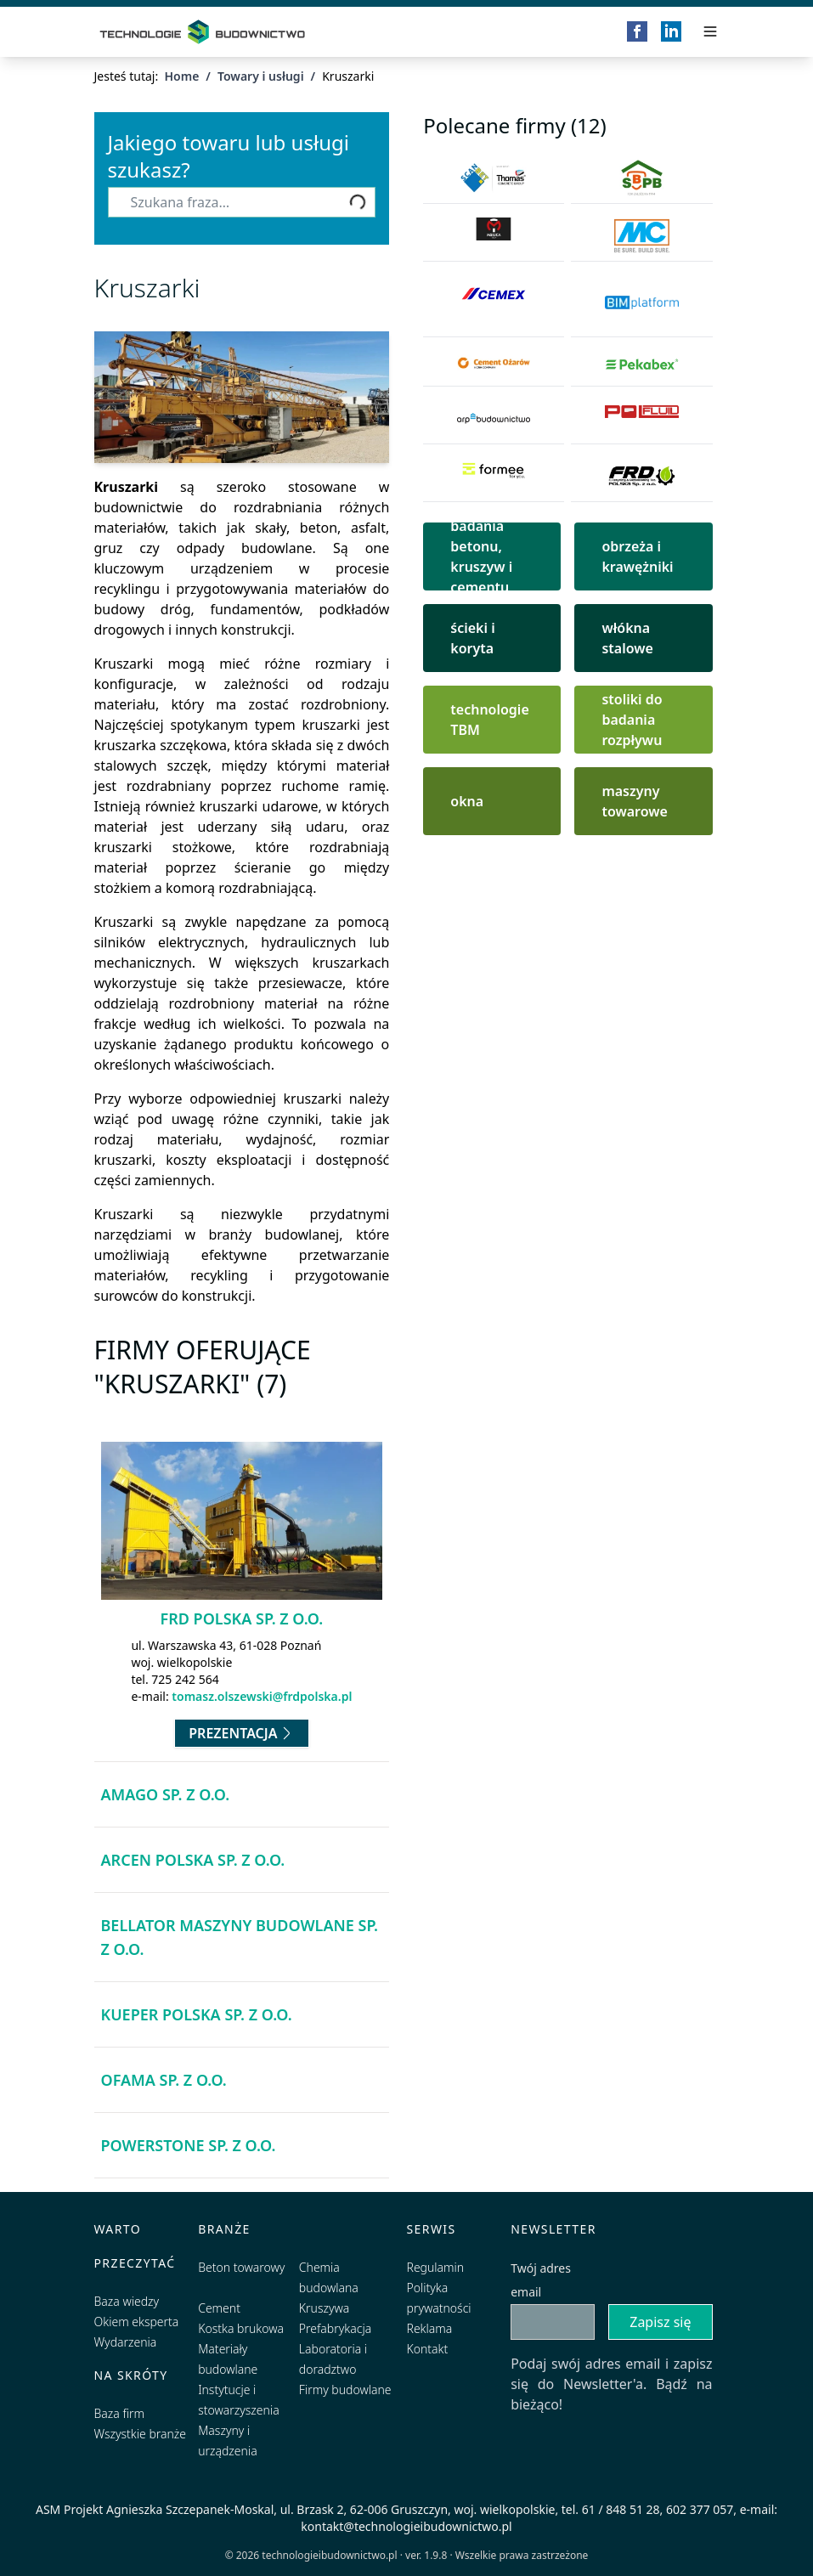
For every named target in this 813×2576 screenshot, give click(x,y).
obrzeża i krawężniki (637, 556)
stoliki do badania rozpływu (631, 719)
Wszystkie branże (140, 2434)
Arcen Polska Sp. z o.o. (193, 1860)
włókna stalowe (626, 638)
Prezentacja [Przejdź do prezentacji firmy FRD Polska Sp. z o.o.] (241, 1733)
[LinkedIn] (671, 31)
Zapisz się (660, 2322)
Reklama (430, 2328)
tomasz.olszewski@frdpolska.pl (262, 1696)
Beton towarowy (241, 2267)
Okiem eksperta (136, 2321)
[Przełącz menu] (710, 31)
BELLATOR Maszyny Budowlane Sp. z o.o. (240, 1937)
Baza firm (119, 2413)
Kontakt (428, 2349)
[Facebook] (637, 31)
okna (466, 801)
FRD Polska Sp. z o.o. (242, 1618)
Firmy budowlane (345, 2389)
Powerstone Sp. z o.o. (188, 2145)
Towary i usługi (260, 76)
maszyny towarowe (634, 801)
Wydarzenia (125, 2342)
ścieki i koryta (472, 638)
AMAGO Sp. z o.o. (165, 1794)
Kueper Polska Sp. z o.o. (196, 2014)
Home (181, 76)
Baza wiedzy (127, 2301)
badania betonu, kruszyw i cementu (481, 556)
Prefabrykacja (335, 2328)
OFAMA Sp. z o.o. (164, 2080)
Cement (219, 2308)
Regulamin (436, 2267)
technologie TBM (489, 719)
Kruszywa (324, 2308)
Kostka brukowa (241, 2328)
